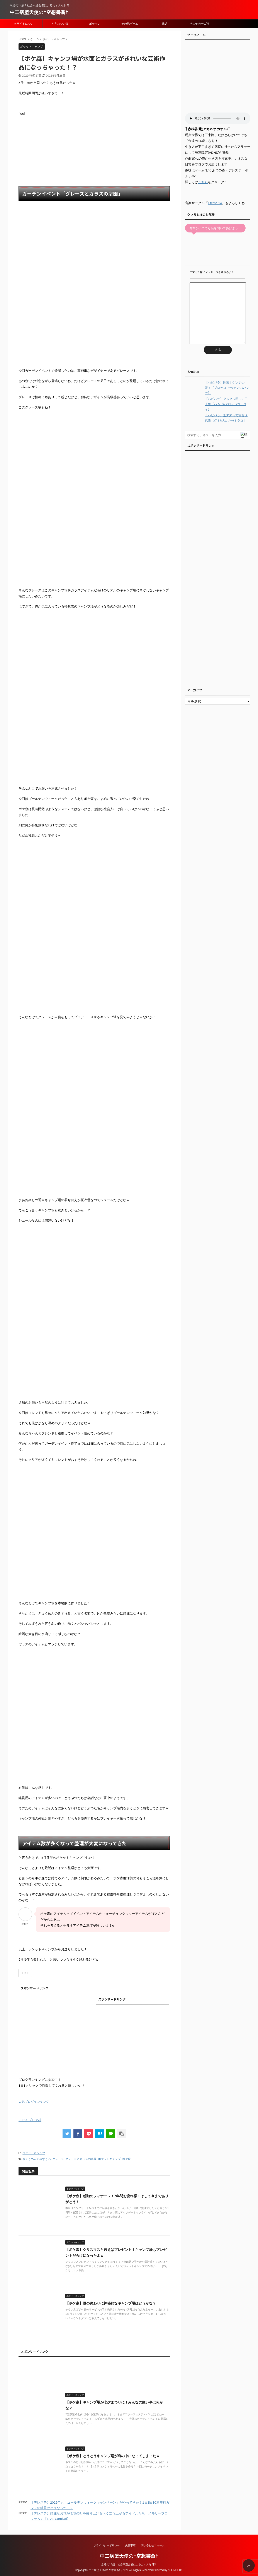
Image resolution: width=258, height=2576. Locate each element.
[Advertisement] (94, 151)
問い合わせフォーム (153, 2545)
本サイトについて (25, 23)
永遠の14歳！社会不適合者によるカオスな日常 (128, 2564)
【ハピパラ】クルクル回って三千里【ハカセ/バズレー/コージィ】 (226, 404)
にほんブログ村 (30, 2120)
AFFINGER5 (175, 2570)
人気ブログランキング (34, 2101)
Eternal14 (215, 203)
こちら (203, 182)
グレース (58, 2159)
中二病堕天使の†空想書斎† (39, 12)
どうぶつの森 (59, 23)
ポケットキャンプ (33, 2153)
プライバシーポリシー (106, 2545)
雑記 (164, 23)
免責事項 (130, 2545)
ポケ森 (126, 2159)
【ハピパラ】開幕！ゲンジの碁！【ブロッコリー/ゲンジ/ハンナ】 (227, 388)
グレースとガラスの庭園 (81, 2159)
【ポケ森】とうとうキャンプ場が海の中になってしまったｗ (112, 2456)
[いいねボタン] (25, 1973)
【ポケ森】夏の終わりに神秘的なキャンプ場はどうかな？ (110, 2303)
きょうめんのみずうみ (36, 2159)
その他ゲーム (129, 23)
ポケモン (94, 23)
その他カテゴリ (199, 23)
